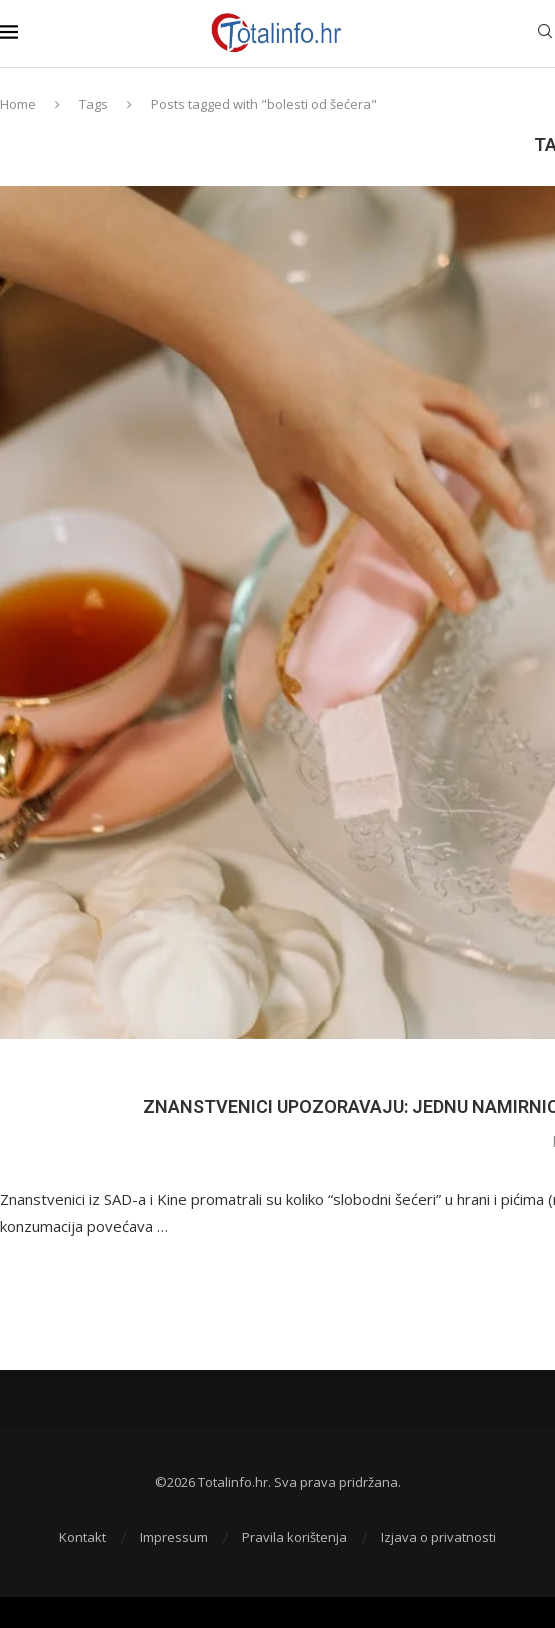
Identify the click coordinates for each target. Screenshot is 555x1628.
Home (18, 104)
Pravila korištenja (294, 1537)
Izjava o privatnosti (438, 1537)
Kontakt (82, 1537)
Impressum (174, 1537)
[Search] (545, 33)
